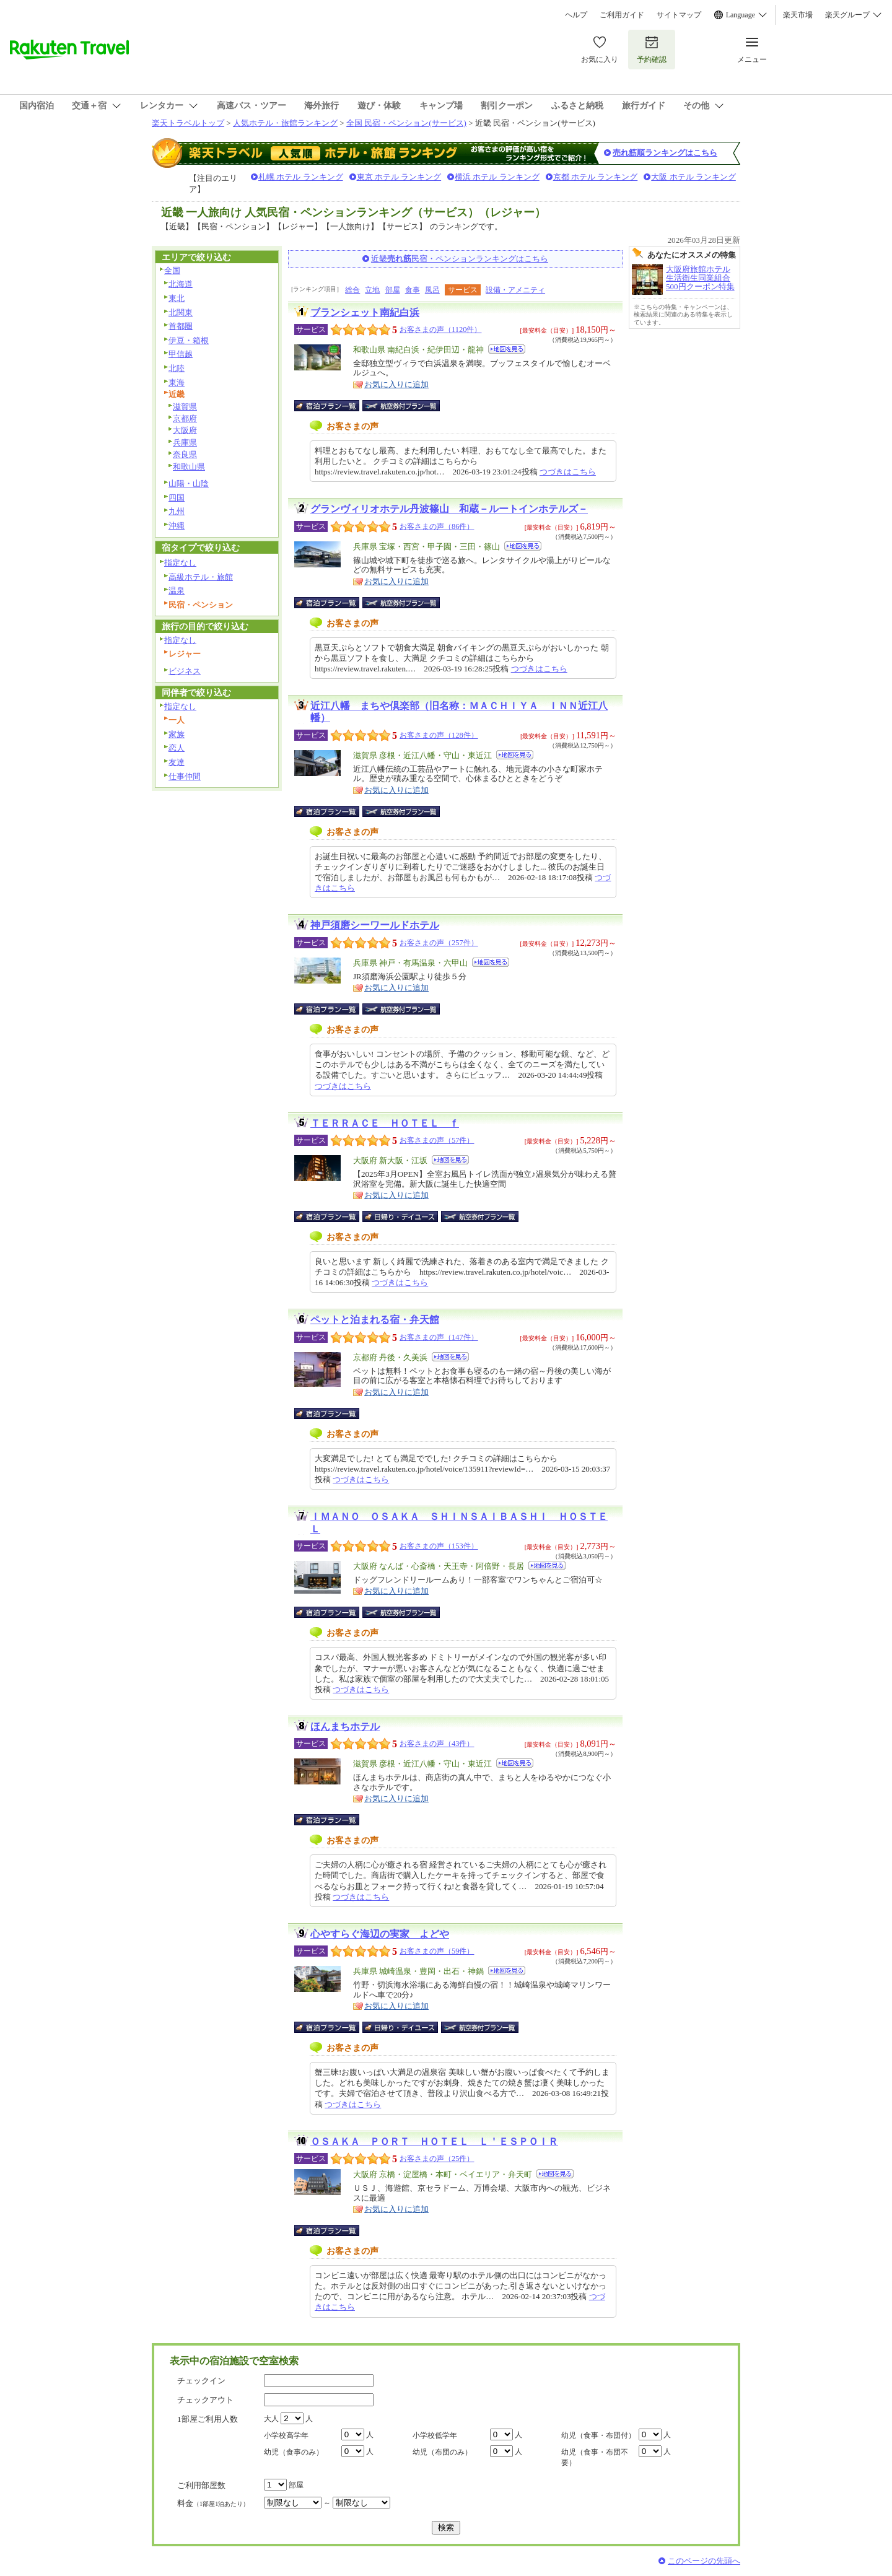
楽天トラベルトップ (188, 123)
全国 (172, 270)
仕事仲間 (184, 776)
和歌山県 (189, 466)
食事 (412, 290)
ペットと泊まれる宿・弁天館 (374, 1319)
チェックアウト (205, 2399)
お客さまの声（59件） (437, 1951)
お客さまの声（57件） (437, 1140)
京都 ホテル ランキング (595, 176)
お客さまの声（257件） (439, 942)
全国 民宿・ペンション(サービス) (406, 123)
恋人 (176, 748)
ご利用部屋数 (201, 2485)
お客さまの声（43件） (437, 1743)
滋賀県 (185, 406)
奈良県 (185, 454)
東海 (176, 382)
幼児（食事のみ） (293, 2452)
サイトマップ (679, 15)
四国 (176, 497)
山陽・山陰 (188, 483)
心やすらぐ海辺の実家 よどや (379, 1934)
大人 (271, 2418)
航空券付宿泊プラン (401, 405)
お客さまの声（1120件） (440, 329)
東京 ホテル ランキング (399, 176)
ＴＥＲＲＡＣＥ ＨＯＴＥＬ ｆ (384, 1123)
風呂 (432, 290)
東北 (176, 298)
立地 (372, 290)
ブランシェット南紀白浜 (364, 312)
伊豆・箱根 (188, 340)
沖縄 (176, 525)
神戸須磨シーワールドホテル (374, 925)
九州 (176, 511)
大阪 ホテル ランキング (693, 176)
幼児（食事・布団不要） (594, 2457)
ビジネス (184, 671)
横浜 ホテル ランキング (497, 176)
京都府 (185, 418)
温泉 (176, 590)
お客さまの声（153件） (439, 1546)
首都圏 (180, 326)
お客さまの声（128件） (439, 735)
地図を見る (506, 349)
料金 (213, 2503)
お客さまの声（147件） (439, 1337)
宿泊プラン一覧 (333, 405)
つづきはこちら (568, 471)
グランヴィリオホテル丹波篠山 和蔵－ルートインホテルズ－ (449, 509)
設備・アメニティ (515, 290)
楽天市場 (798, 15)
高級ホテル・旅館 (200, 577)
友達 (176, 762)
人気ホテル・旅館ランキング (285, 123)
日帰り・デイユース (401, 1216)
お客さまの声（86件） (437, 526)
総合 (352, 290)
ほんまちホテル (345, 1726)
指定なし (180, 562)
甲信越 (180, 354)
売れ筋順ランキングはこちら (665, 152)
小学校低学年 (435, 2435)
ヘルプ (576, 15)
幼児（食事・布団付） (598, 2435)
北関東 (180, 312)
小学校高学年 (286, 2435)
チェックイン (201, 2380)
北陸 (176, 368)
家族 (176, 734)
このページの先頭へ (704, 2560)
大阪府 (185, 430)
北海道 (180, 284)
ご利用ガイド (622, 15)
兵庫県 (185, 442)
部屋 (392, 290)
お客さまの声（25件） (437, 2158)
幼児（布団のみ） (442, 2452)
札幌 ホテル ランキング (300, 176)
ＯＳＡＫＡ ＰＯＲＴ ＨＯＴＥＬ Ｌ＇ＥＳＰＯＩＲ (434, 2141)
